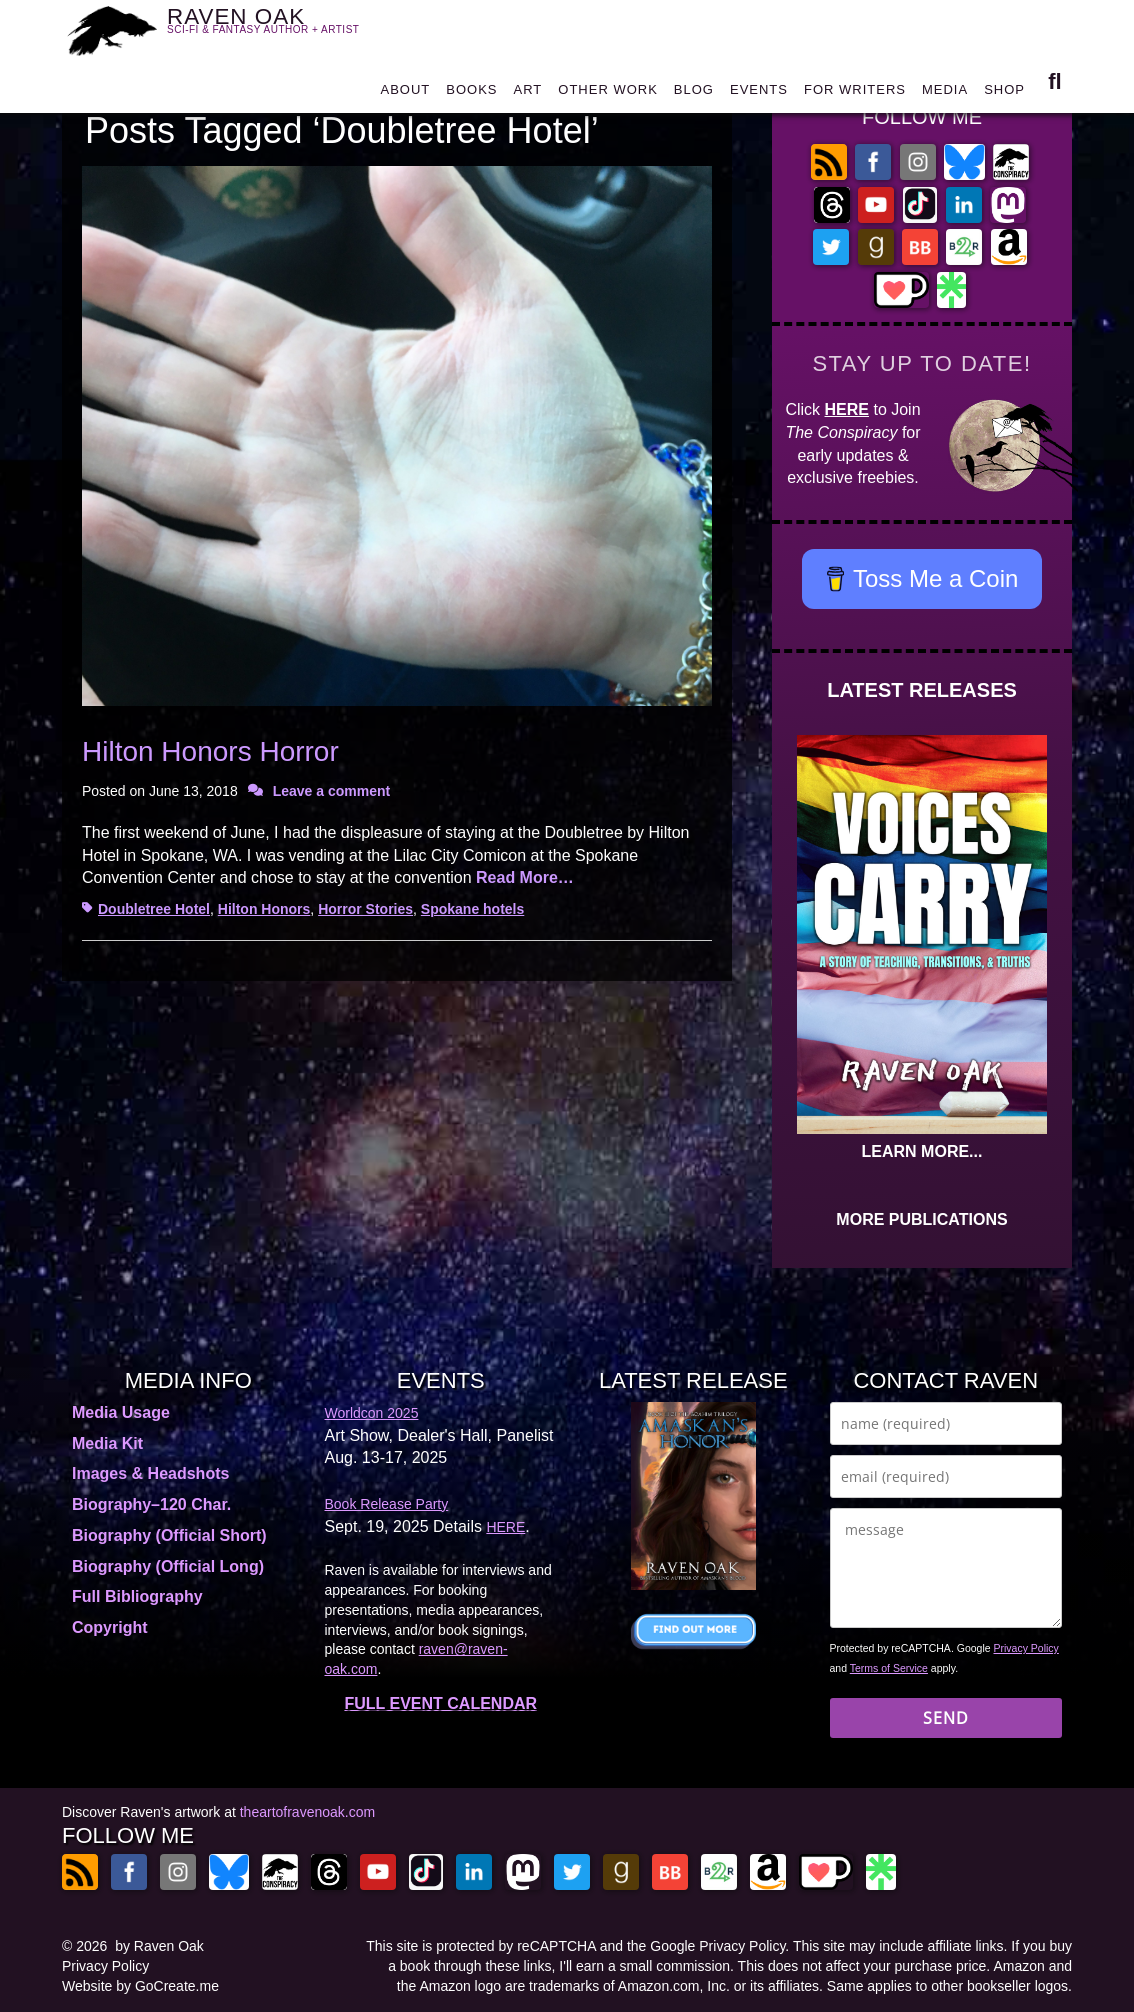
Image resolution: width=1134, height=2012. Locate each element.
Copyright (110, 1627)
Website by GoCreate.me (140, 1986)
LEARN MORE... (922, 1151)
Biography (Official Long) (168, 1566)
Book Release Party (387, 1504)
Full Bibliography (137, 1596)
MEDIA (945, 91)
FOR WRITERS (855, 91)
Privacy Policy (1026, 1648)
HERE (847, 409)
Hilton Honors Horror (210, 751)
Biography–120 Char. (151, 1504)
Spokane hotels (472, 909)
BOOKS (471, 91)
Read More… (525, 877)
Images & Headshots (150, 1473)
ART (528, 91)
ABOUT (405, 91)
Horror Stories (365, 909)
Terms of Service (889, 1668)
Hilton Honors (264, 909)
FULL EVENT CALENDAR (440, 1703)
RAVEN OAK (275, 27)
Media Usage (121, 1412)
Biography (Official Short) (169, 1535)
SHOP (1004, 91)
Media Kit (107, 1443)
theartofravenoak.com (307, 1812)
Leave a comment (332, 791)
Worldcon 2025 (372, 1413)
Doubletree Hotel (154, 909)
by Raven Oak (159, 1946)
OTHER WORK (608, 91)
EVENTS (759, 91)
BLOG (694, 91)
